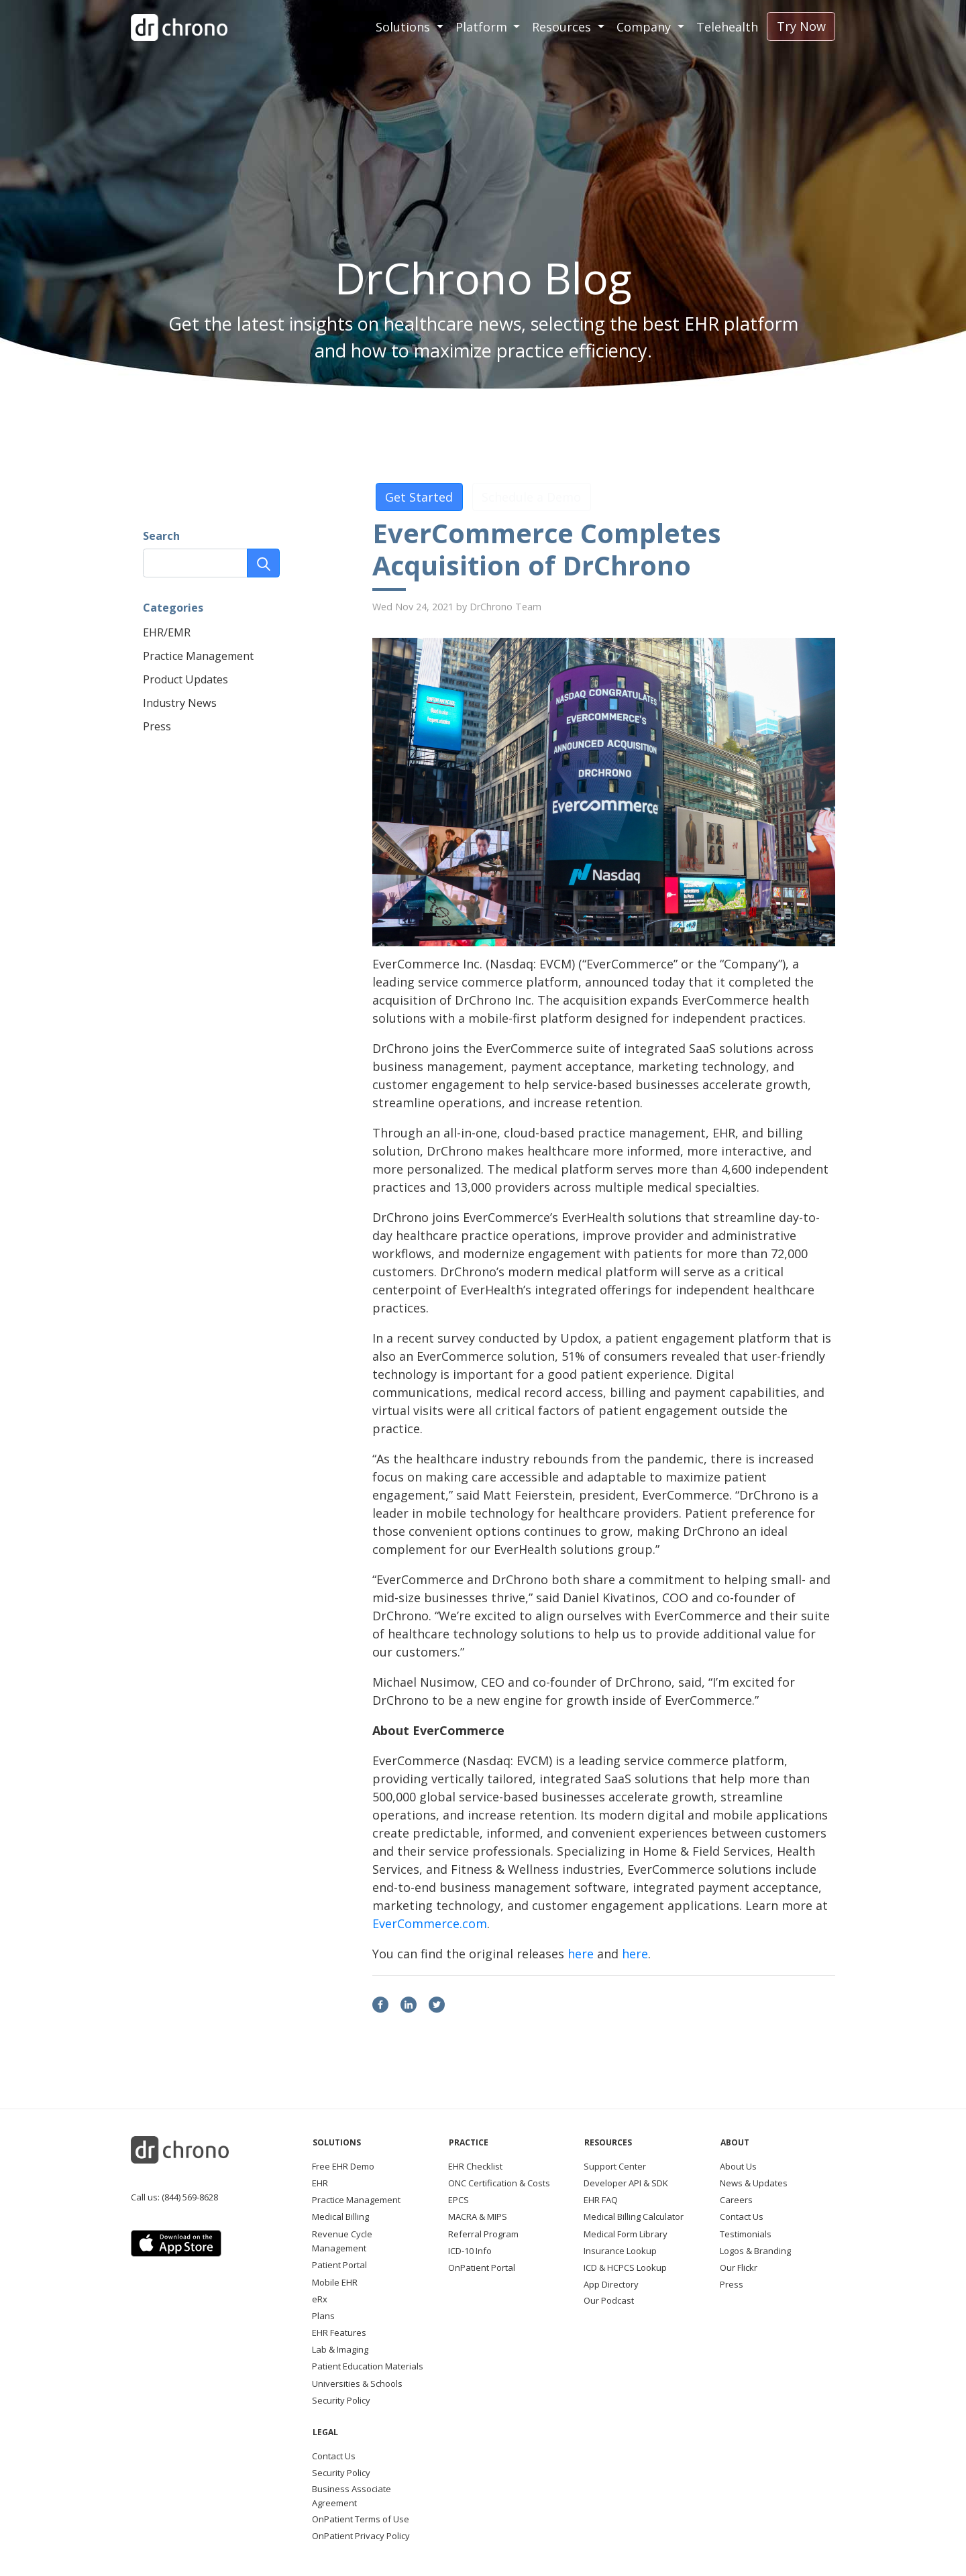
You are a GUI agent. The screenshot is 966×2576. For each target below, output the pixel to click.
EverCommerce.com (429, 1923)
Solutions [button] (404, 27)
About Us (738, 2166)
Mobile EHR (335, 2282)
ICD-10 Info (470, 2251)
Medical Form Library (625, 2234)
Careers (736, 2200)
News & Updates (754, 2183)
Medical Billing (340, 2216)
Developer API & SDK (626, 2183)
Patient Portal (339, 2265)
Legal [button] (325, 2432)
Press (157, 726)
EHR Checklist (475, 2166)
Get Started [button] (419, 497)
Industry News (180, 702)
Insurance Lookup (620, 2251)
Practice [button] (468, 2142)
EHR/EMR (167, 632)
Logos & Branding (755, 2251)
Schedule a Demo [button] (531, 497)
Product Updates (185, 679)
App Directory (611, 2284)
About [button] (734, 2142)
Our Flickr (738, 2267)
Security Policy (341, 2400)
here (581, 1954)
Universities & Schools (357, 2383)
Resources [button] (563, 27)
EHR (320, 2183)
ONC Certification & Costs (499, 2183)
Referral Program (483, 2234)
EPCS (458, 2200)
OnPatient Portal (481, 2267)
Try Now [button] (801, 26)
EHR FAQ (601, 2200)
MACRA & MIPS (477, 2216)
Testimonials (745, 2234)
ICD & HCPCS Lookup (625, 2267)
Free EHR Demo (343, 2166)
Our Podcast (609, 2300)
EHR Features (339, 2333)
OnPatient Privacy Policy (361, 2536)
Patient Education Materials (367, 2366)
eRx (319, 2299)
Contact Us (741, 2216)
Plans (323, 2316)
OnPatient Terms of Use (360, 2519)
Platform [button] (483, 27)
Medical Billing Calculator (634, 2216)
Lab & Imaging (340, 2349)
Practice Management (198, 656)
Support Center (615, 2166)
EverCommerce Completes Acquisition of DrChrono (546, 549)
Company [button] (645, 27)
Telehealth (727, 27)
